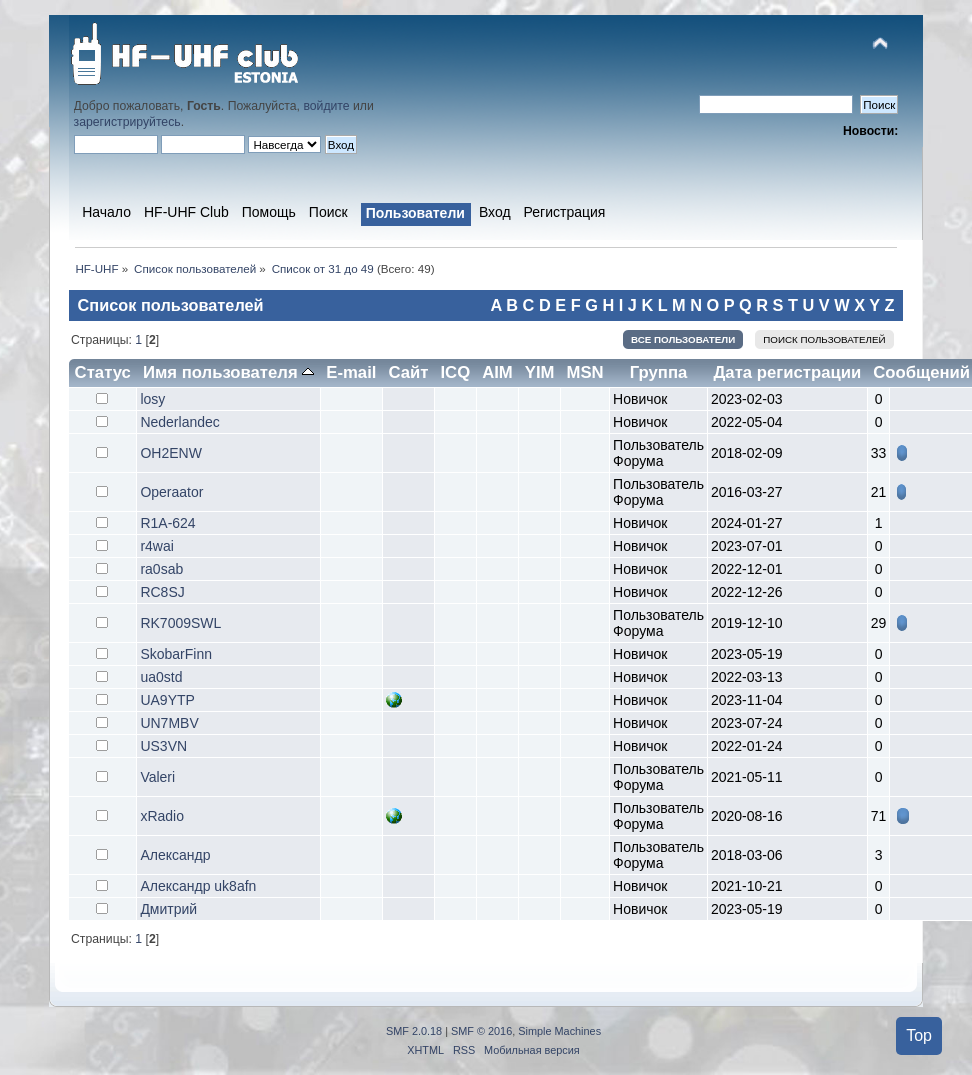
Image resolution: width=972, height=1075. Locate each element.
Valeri (157, 777)
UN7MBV (169, 723)
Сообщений (921, 372)
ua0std (161, 677)
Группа (659, 372)
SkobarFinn (176, 654)
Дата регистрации (787, 372)
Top (919, 1035)
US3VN (163, 746)
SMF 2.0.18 (414, 1031)
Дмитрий (168, 909)
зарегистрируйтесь (127, 122)
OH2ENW (170, 453)
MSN (584, 372)
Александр (175, 855)
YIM (540, 372)
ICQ (455, 372)
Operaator (171, 492)
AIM (497, 372)
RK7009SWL (180, 623)
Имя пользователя (228, 372)
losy (152, 399)
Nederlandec (179, 422)
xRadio (162, 816)
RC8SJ (162, 592)
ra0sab (161, 569)
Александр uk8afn (198, 886)
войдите (326, 106)
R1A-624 (167, 523)
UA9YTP (167, 700)
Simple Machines (559, 1031)
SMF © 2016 (481, 1031)
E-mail (351, 372)
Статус (103, 372)
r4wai (156, 546)
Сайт (408, 372)
